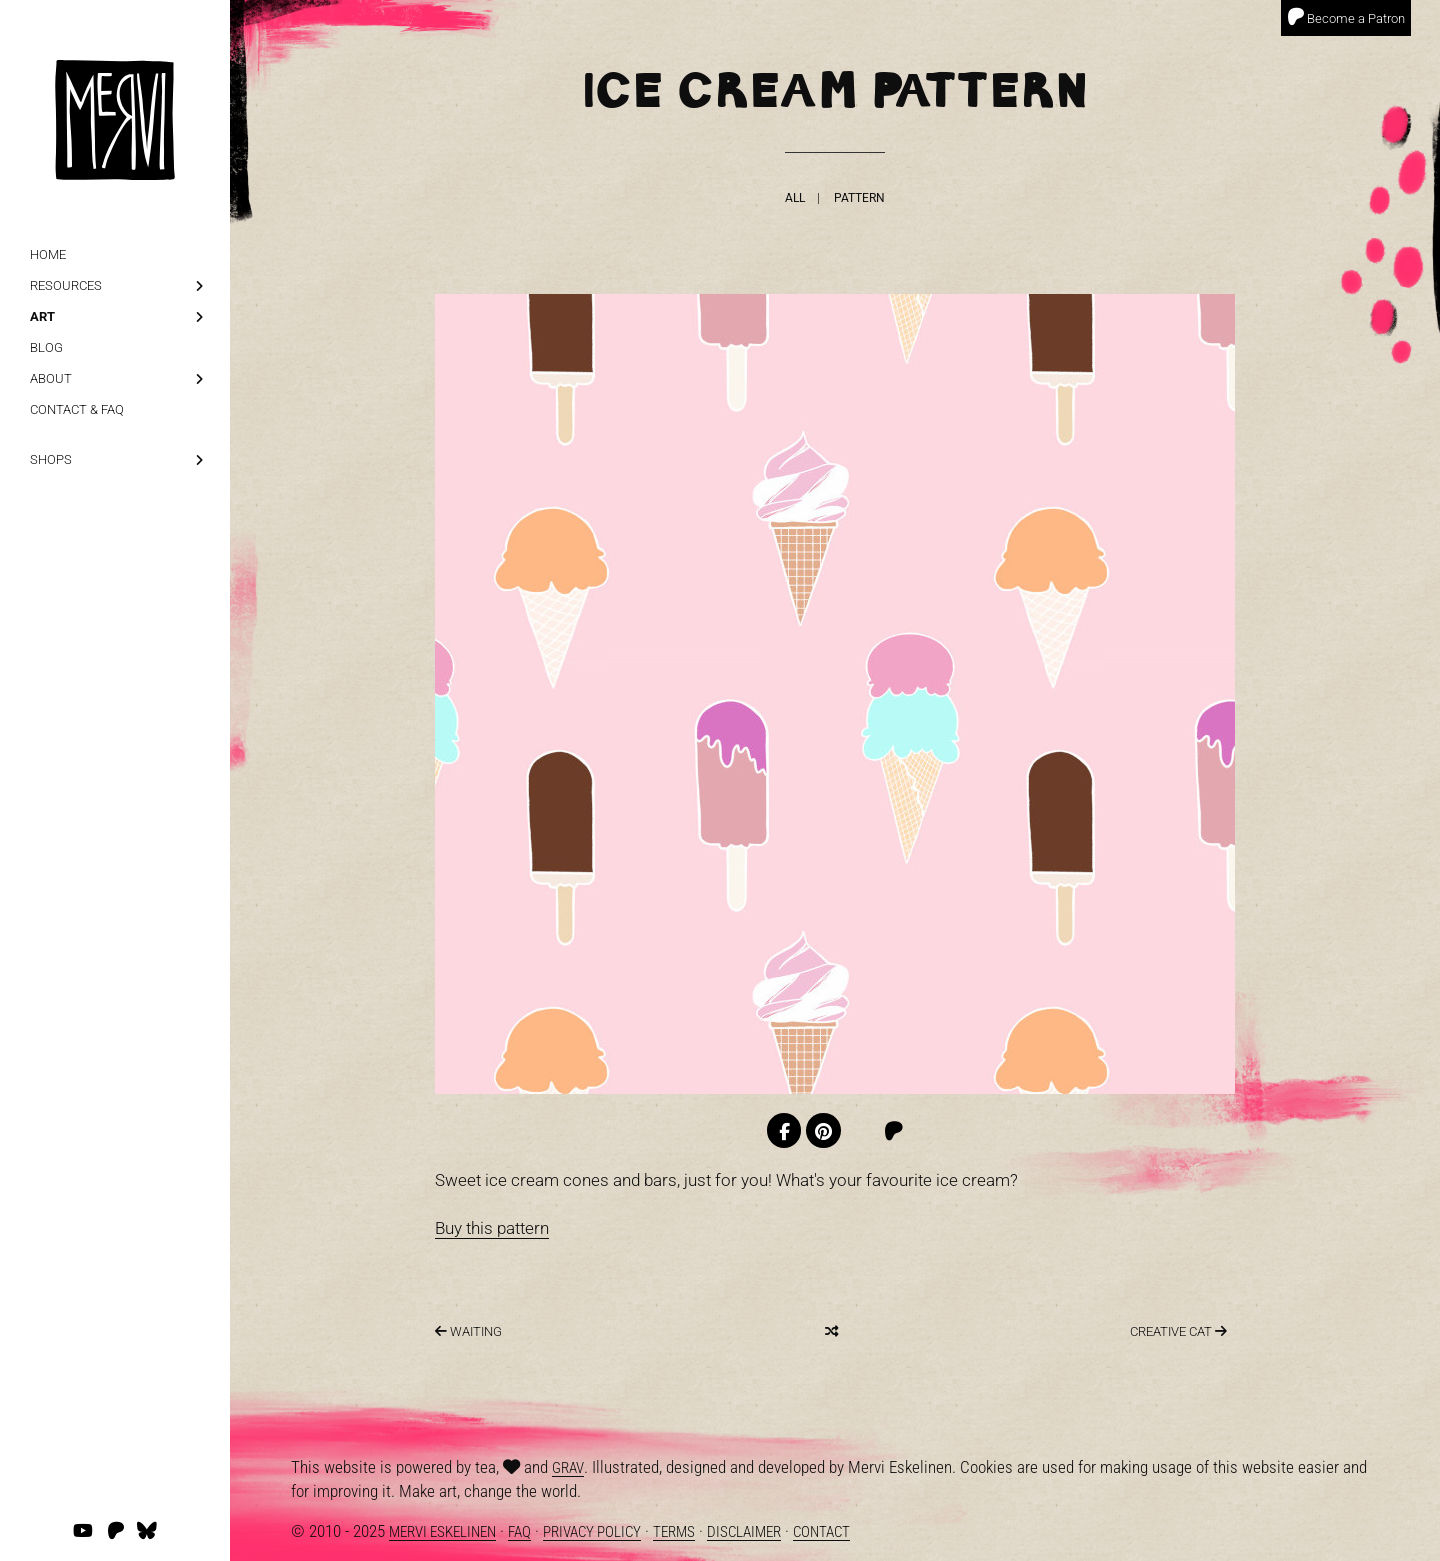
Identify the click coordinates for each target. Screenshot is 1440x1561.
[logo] (115, 90)
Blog (46, 347)
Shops (51, 459)
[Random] (831, 1331)
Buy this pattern (492, 1228)
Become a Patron (1346, 17)
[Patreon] (893, 1131)
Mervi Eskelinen (442, 1532)
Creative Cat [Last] (1178, 1331)
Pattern (859, 197)
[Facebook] (784, 1130)
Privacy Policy (592, 1532)
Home (48, 254)
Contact (821, 1532)
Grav (568, 1468)
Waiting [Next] (468, 1331)
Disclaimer (744, 1532)
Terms (674, 1532)
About (51, 378)
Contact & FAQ (77, 409)
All (795, 197)
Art (42, 316)
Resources (66, 285)
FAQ (519, 1532)
